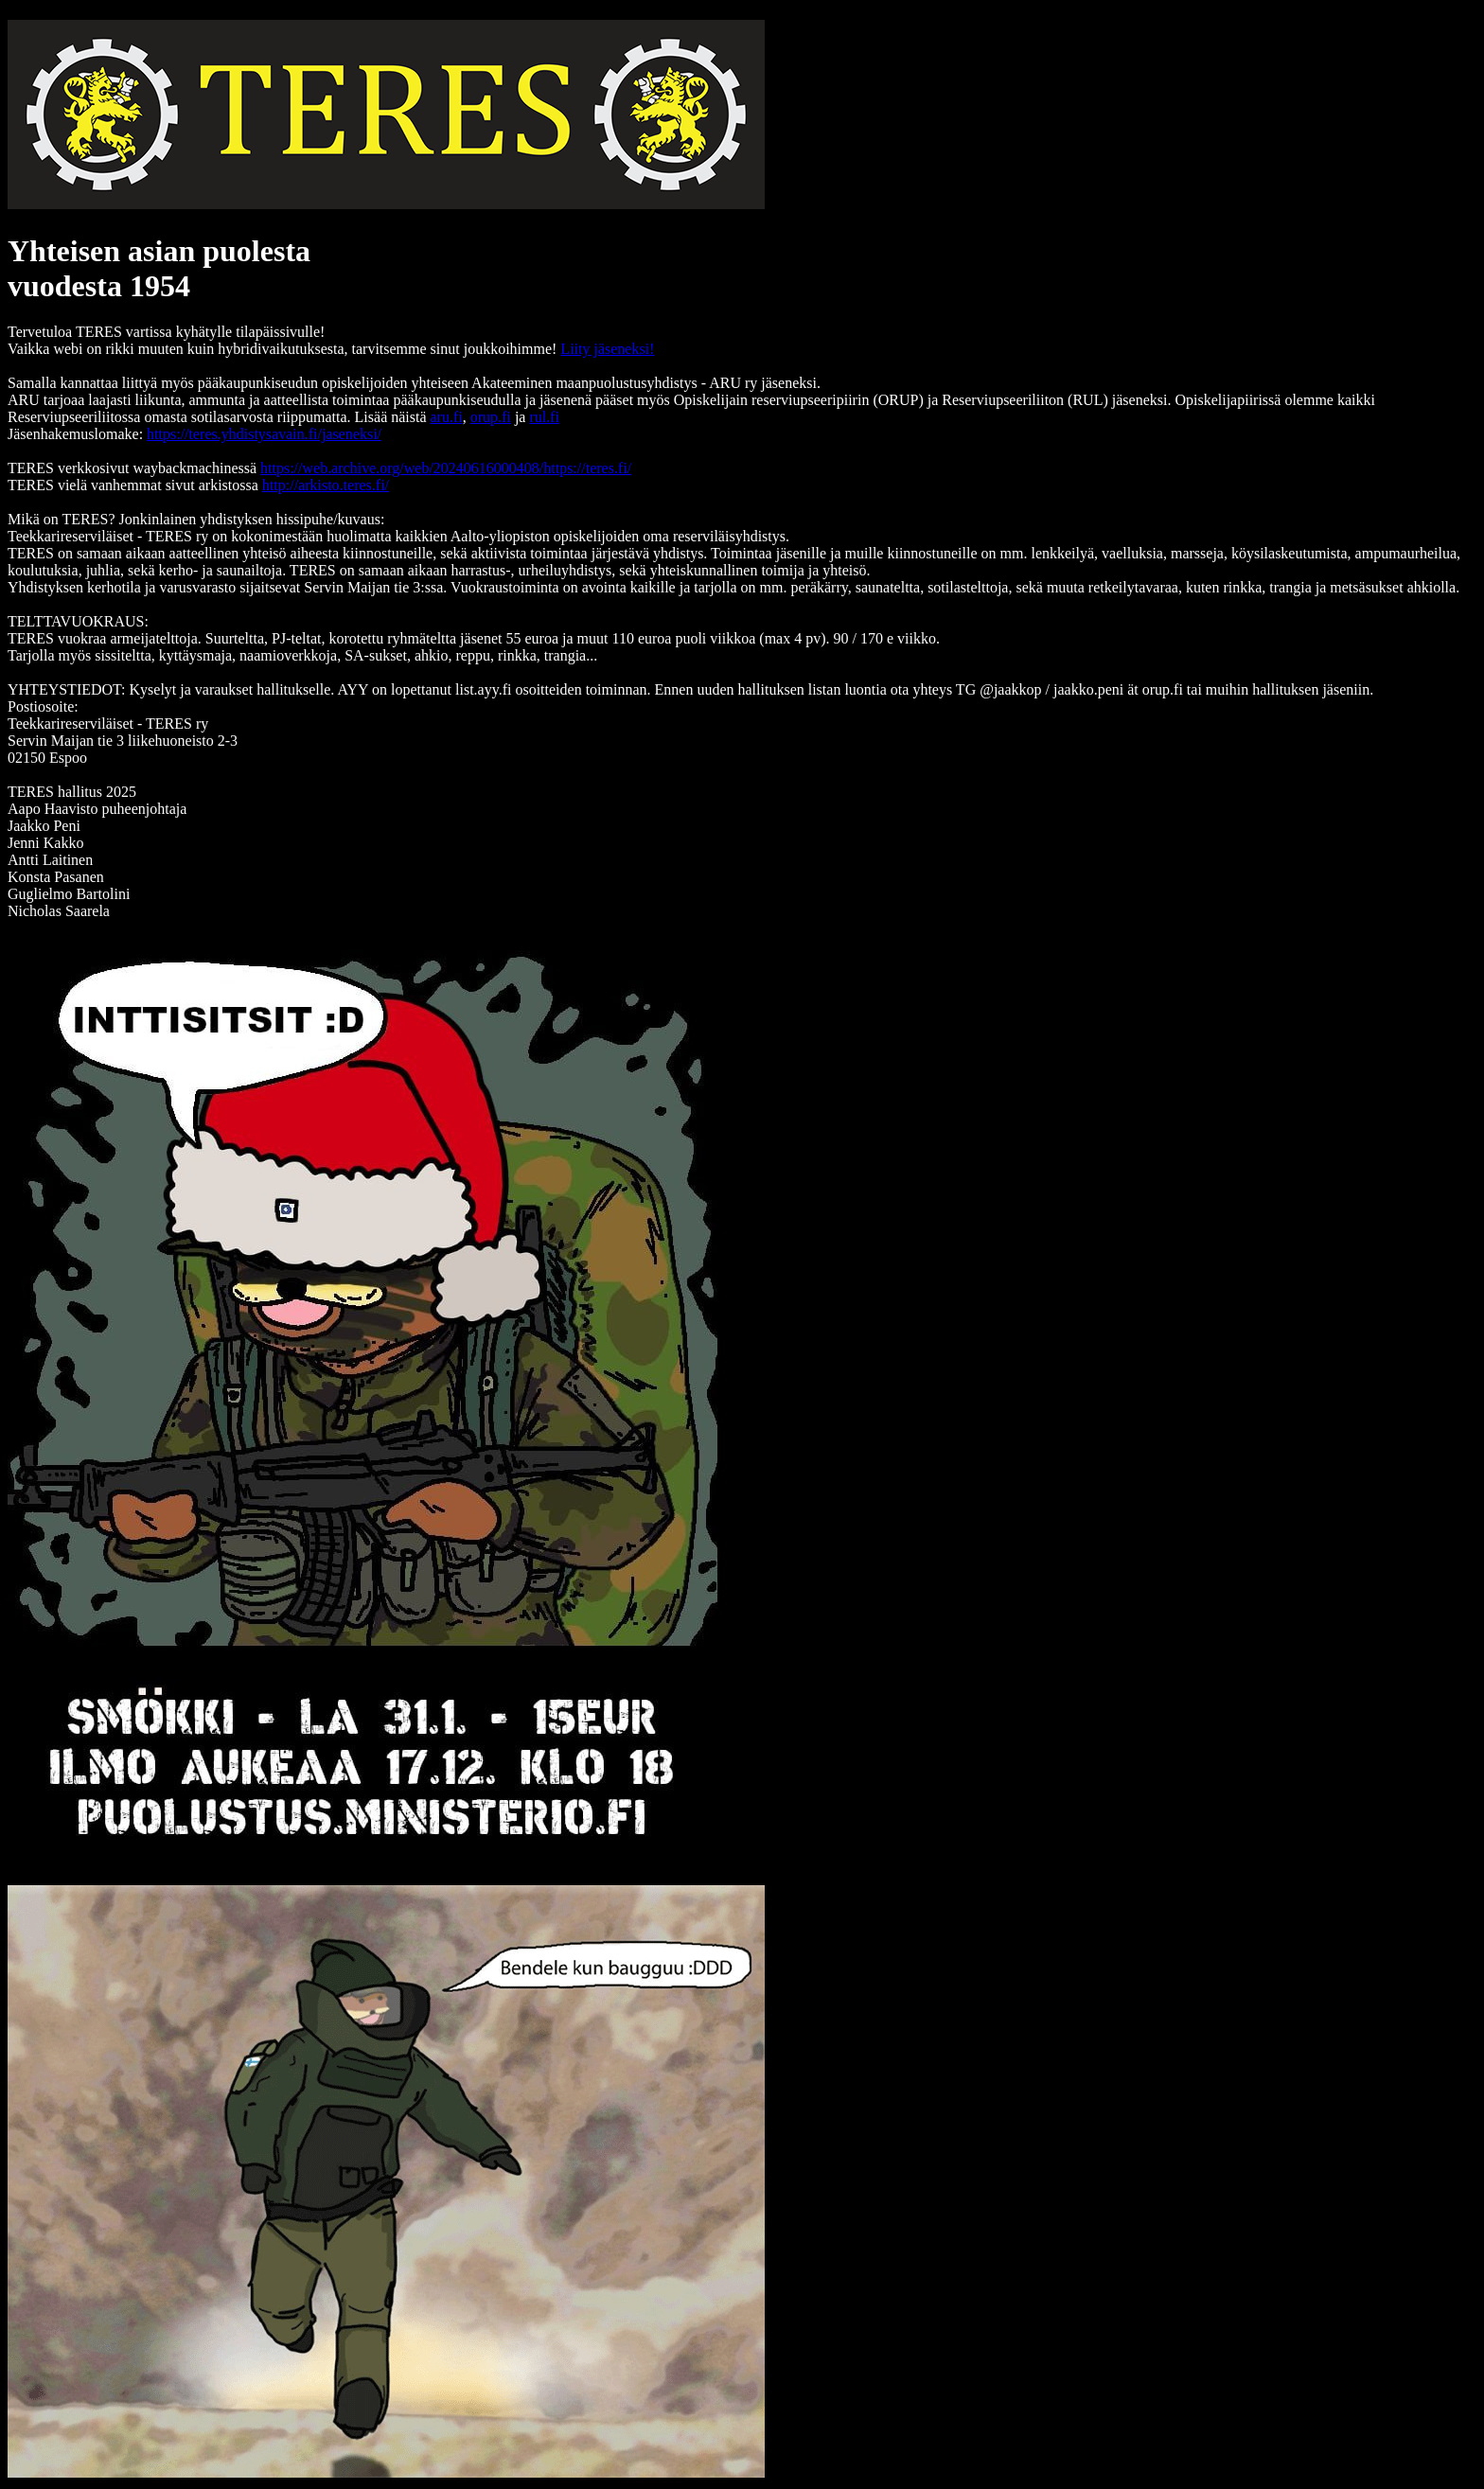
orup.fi (490, 417)
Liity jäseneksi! (607, 349)
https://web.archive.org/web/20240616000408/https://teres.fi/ (445, 468)
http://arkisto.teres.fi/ (325, 485)
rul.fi (544, 417)
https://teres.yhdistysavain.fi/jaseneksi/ (264, 434)
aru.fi (447, 417)
